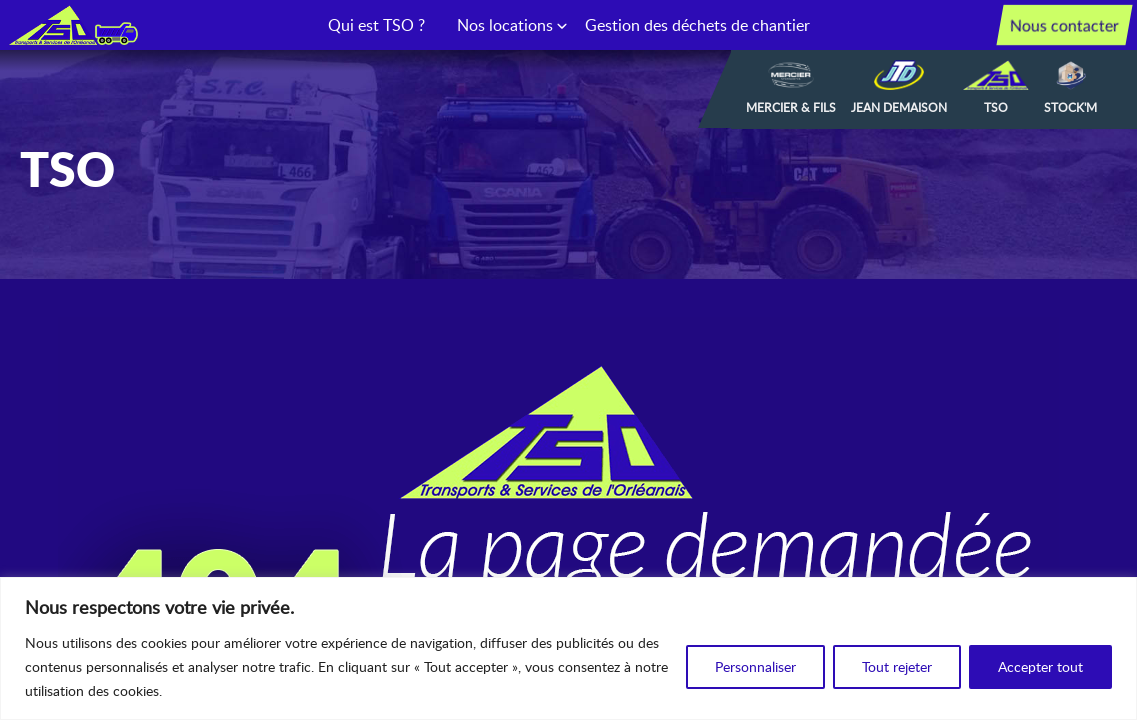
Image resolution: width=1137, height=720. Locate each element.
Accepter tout (1040, 666)
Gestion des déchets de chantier (697, 25)
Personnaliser (755, 666)
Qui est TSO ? (376, 25)
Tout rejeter (897, 666)
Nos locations (505, 25)
